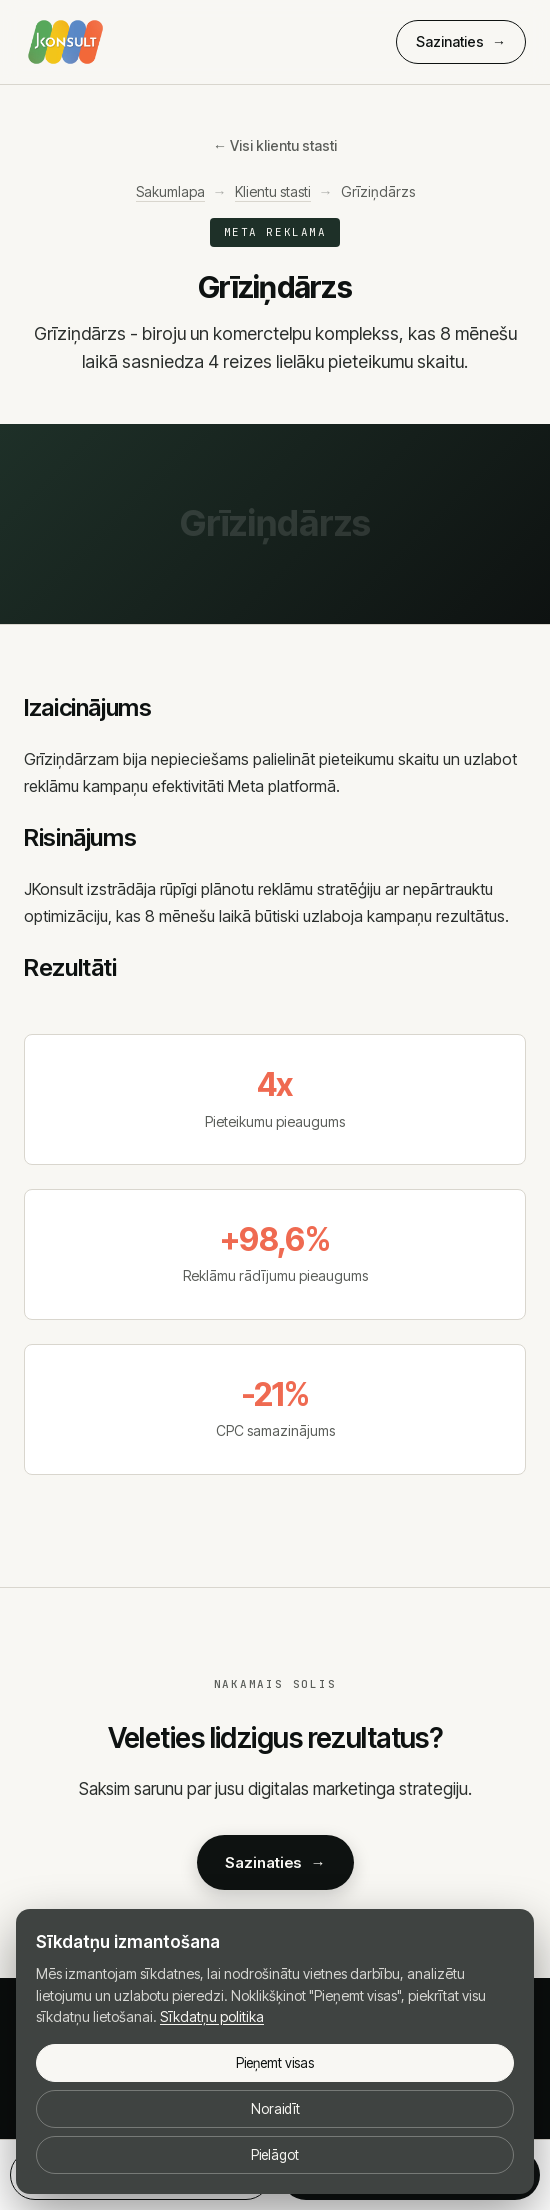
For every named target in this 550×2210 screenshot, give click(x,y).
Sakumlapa (170, 191)
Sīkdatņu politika (212, 2016)
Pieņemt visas (275, 2063)
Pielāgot (275, 2155)
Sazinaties (461, 42)
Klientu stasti (273, 191)
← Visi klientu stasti (275, 145)
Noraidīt (275, 2109)
